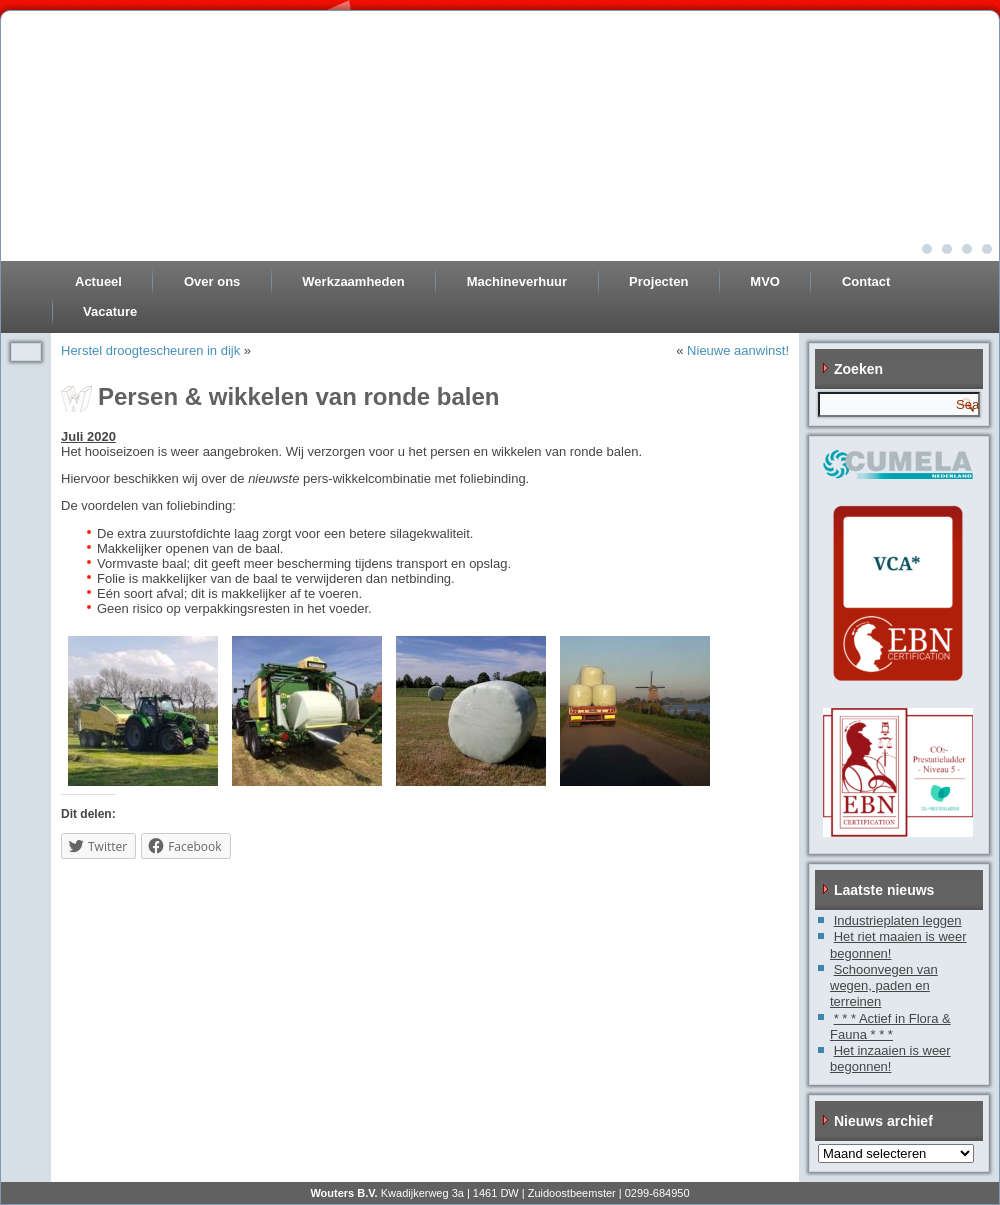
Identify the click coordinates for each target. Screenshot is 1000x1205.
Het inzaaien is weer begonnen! (890, 1058)
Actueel (98, 281)
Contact (866, 281)
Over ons (212, 281)
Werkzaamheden (353, 281)
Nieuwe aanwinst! (738, 350)
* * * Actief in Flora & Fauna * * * (890, 1026)
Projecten (658, 281)
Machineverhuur (517, 281)
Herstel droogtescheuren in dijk (150, 350)
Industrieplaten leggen (898, 920)
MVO (765, 281)
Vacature (110, 311)
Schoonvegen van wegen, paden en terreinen (884, 986)
